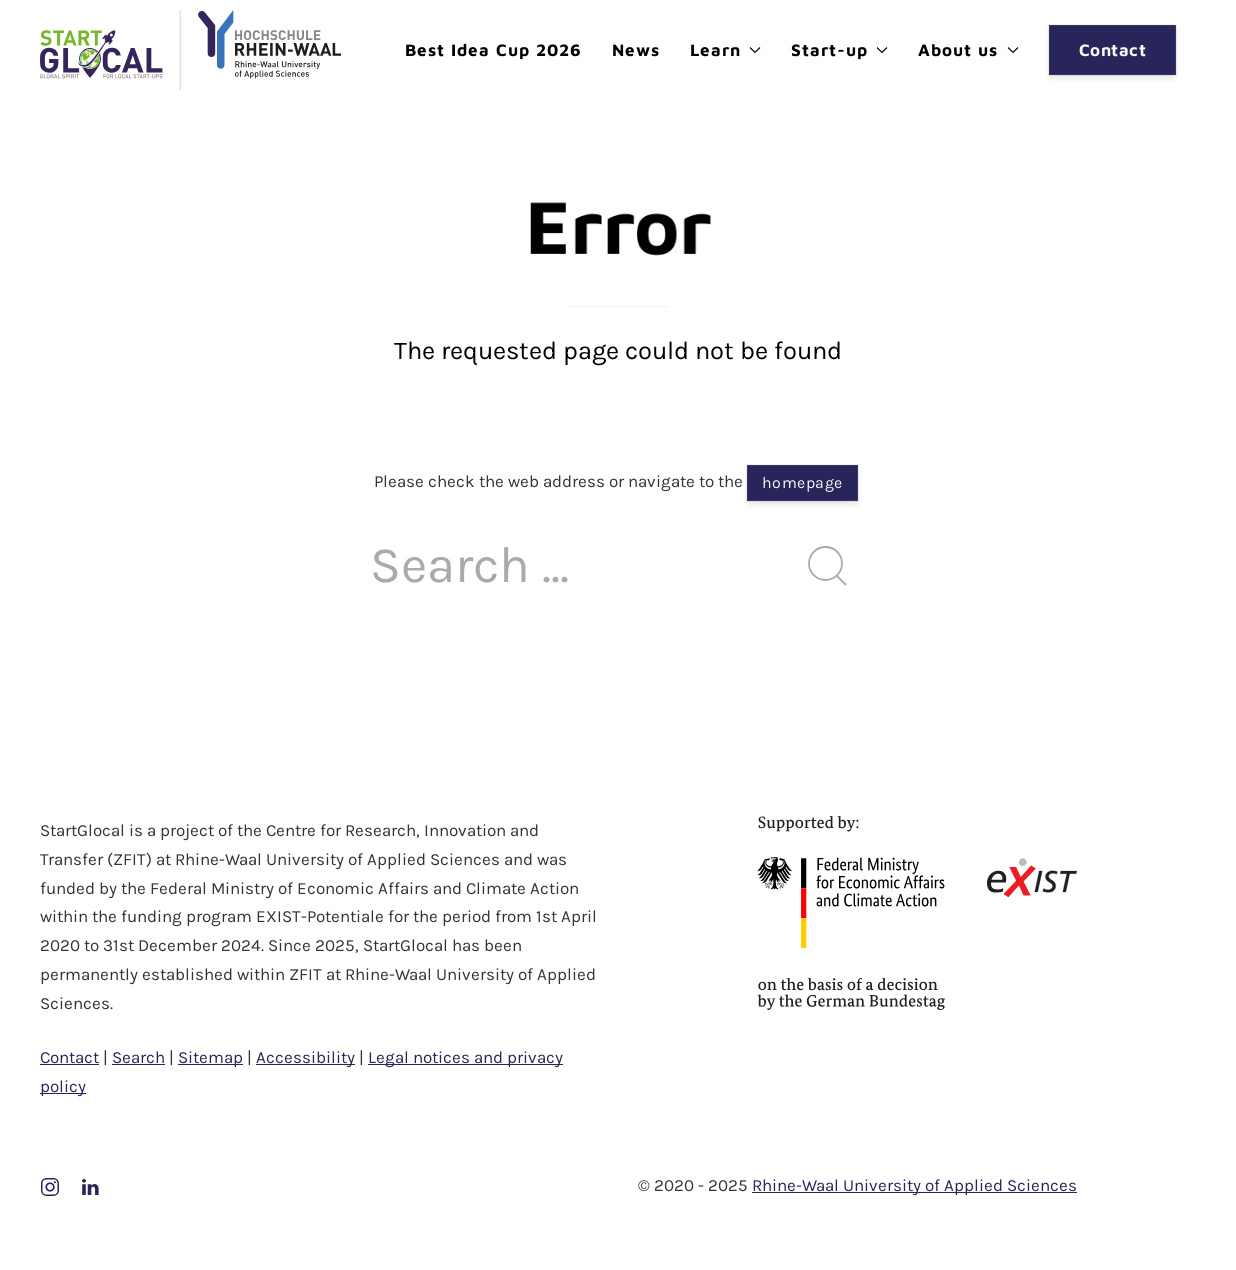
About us (968, 50)
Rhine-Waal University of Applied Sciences (914, 1185)
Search (138, 1057)
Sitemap (210, 1057)
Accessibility (305, 1057)
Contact (1113, 50)
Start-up (839, 50)
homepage (802, 482)
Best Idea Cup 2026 (493, 50)
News (636, 50)
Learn (725, 50)
